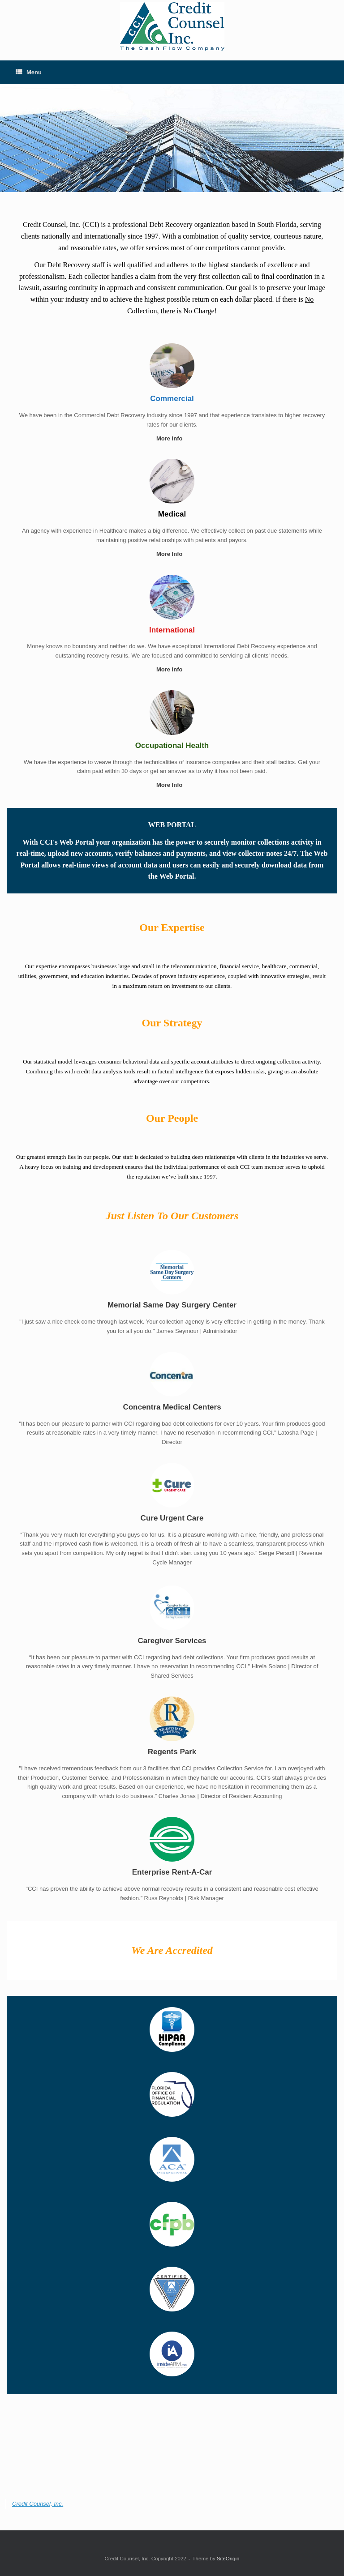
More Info (172, 438)
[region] (172, 138)
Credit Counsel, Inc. (37, 2503)
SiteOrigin (228, 2558)
